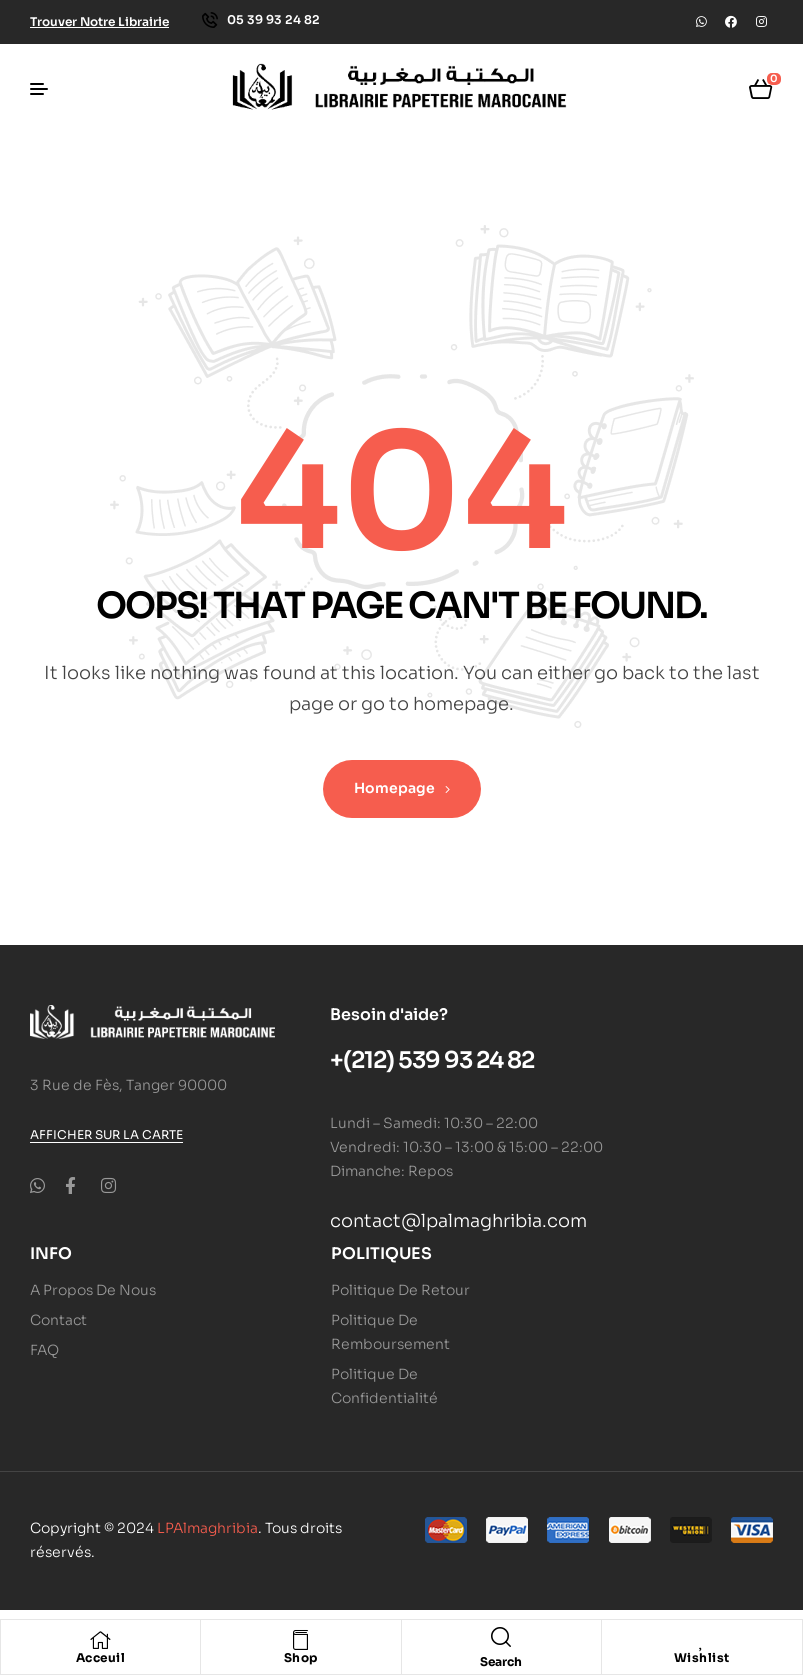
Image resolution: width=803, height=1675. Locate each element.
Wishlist (702, 1657)
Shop (301, 1657)
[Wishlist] (702, 1640)
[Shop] (301, 1640)
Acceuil (101, 1657)
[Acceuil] (101, 1640)
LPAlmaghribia (207, 1528)
